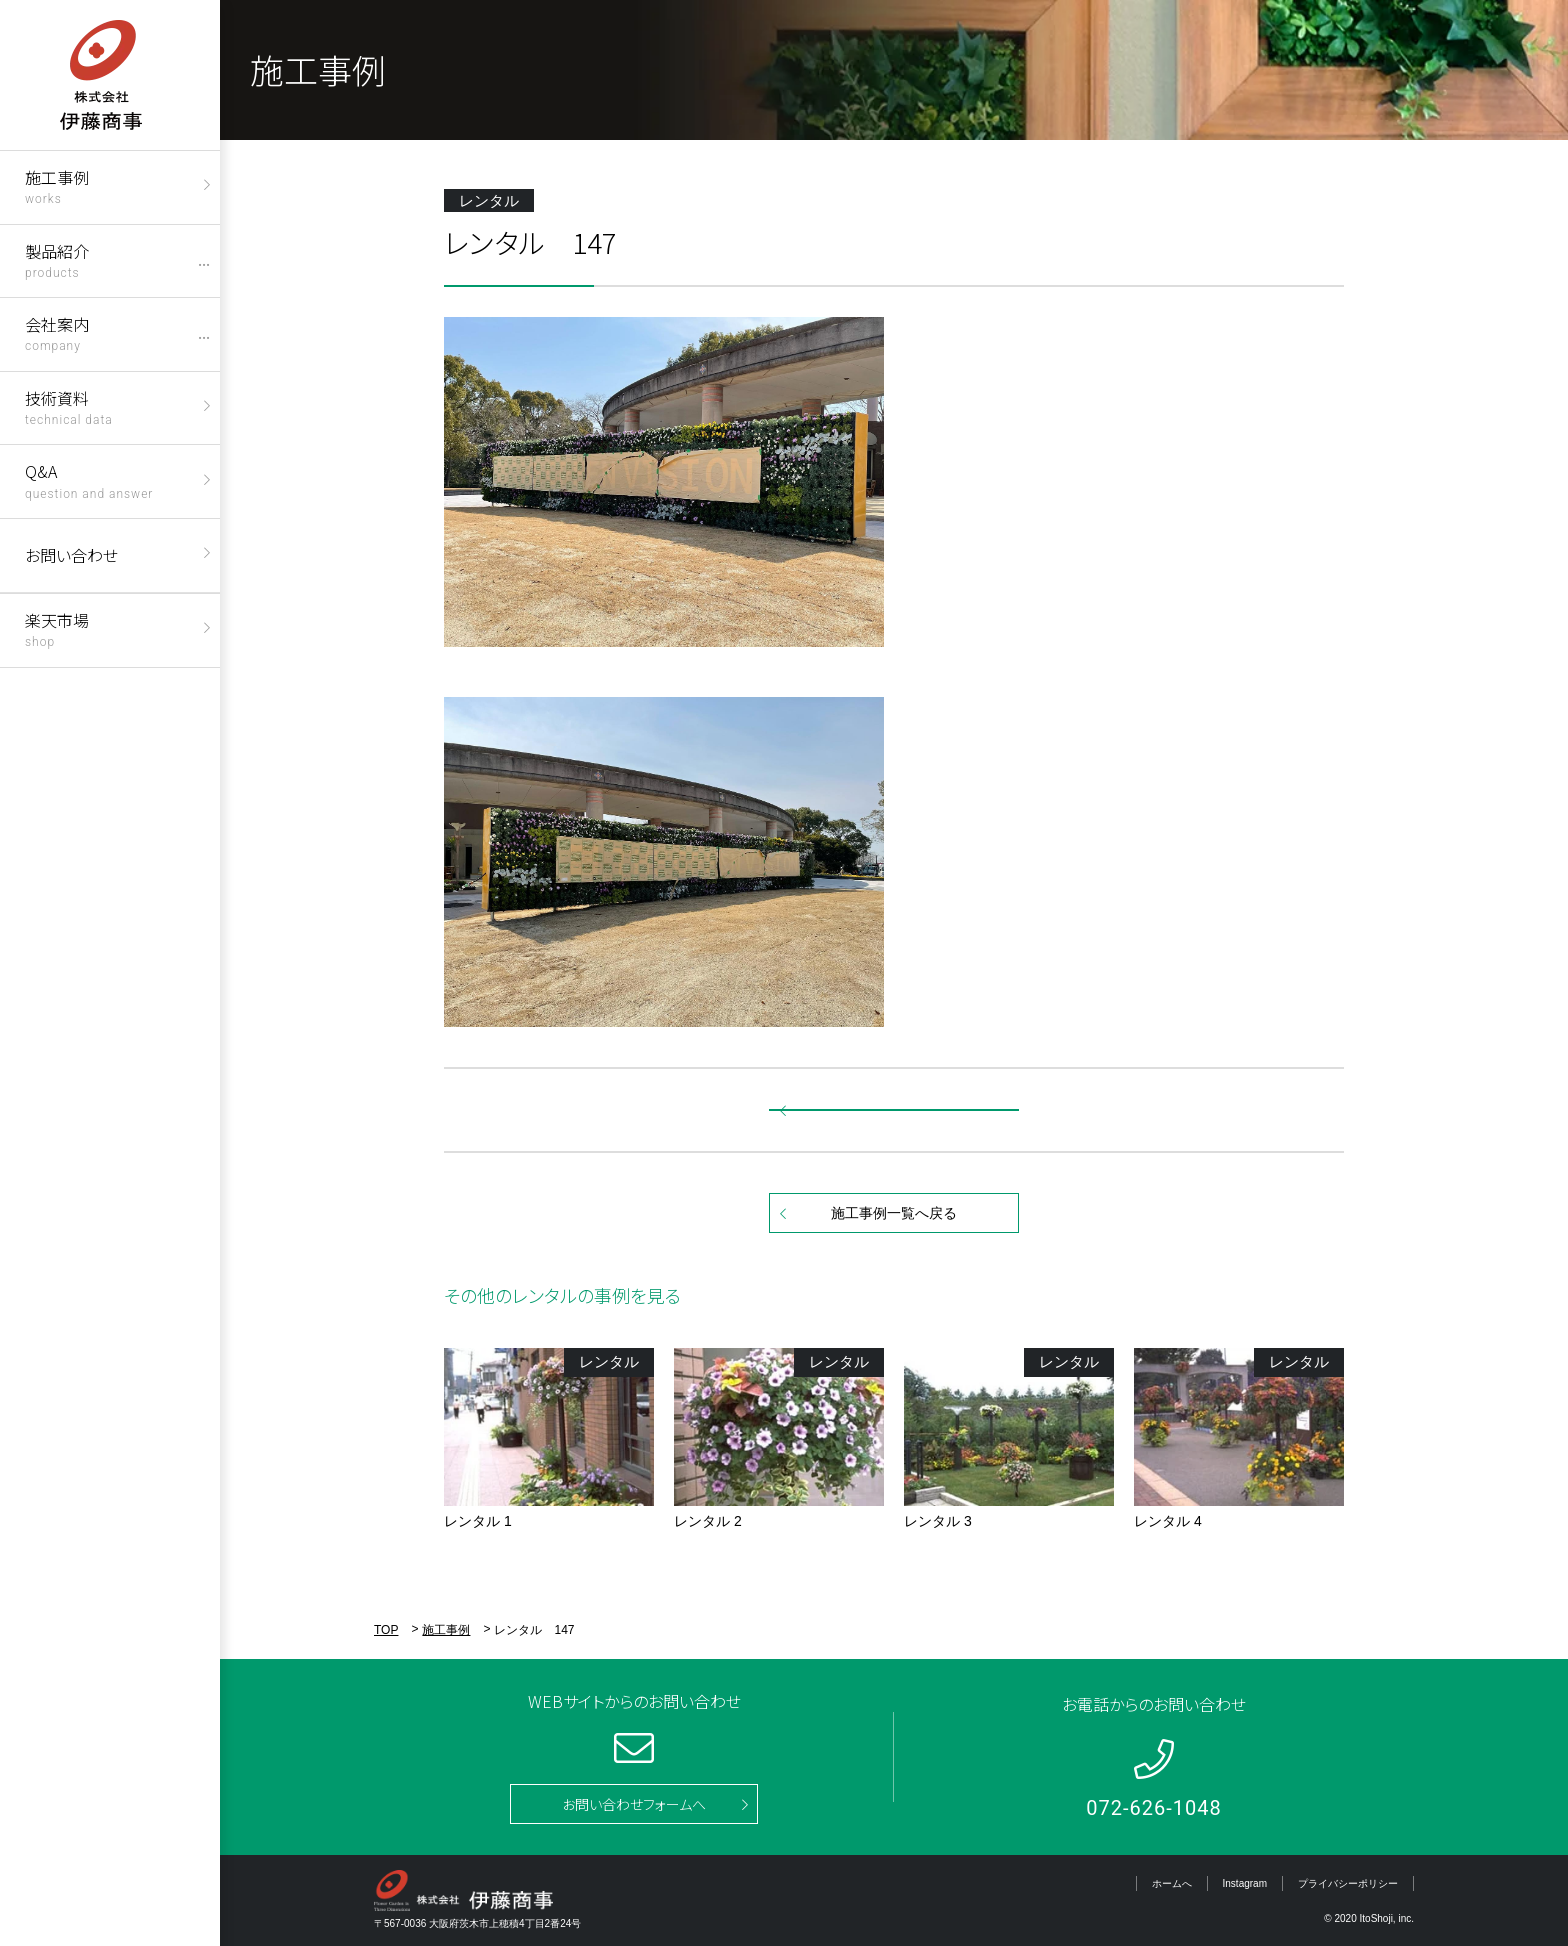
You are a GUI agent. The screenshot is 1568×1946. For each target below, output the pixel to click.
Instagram (1245, 1883)
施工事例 (57, 185)
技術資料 (69, 406)
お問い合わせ (71, 555)
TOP (386, 1630)
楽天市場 (57, 628)
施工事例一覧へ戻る (894, 1213)
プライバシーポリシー (1348, 1883)
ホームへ (1172, 1883)
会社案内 (57, 332)
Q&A (89, 479)
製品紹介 (57, 259)
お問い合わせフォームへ (634, 1804)
